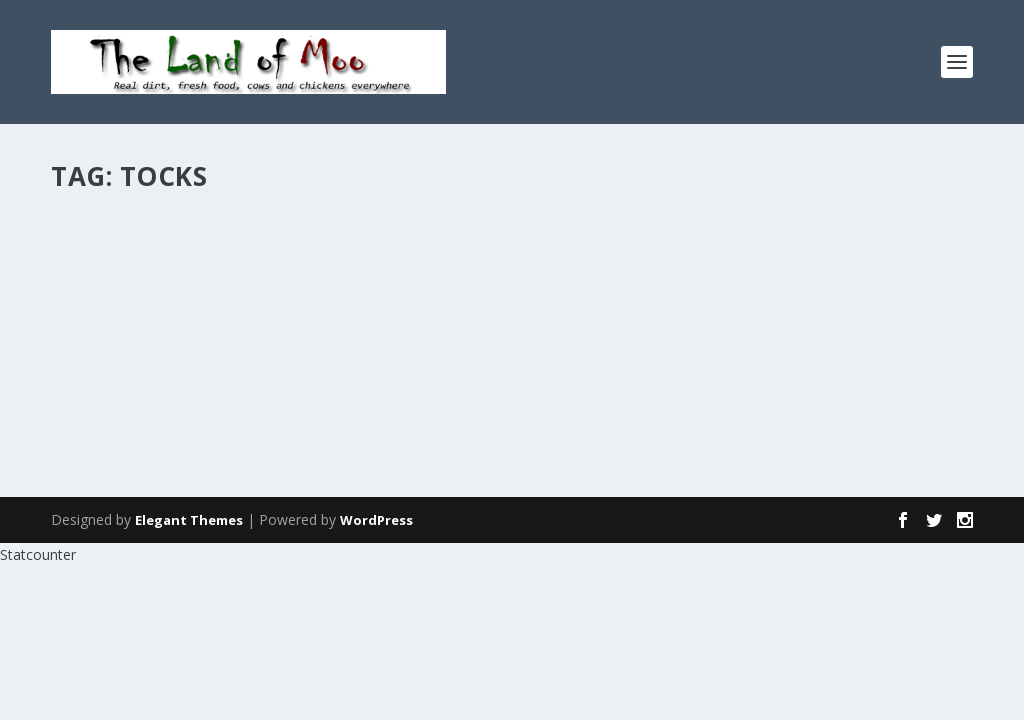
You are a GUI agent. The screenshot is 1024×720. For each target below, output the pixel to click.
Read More (123, 369)
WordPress (376, 520)
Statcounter (38, 554)
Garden (239, 266)
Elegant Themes (189, 520)
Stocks (104, 235)
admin (106, 266)
